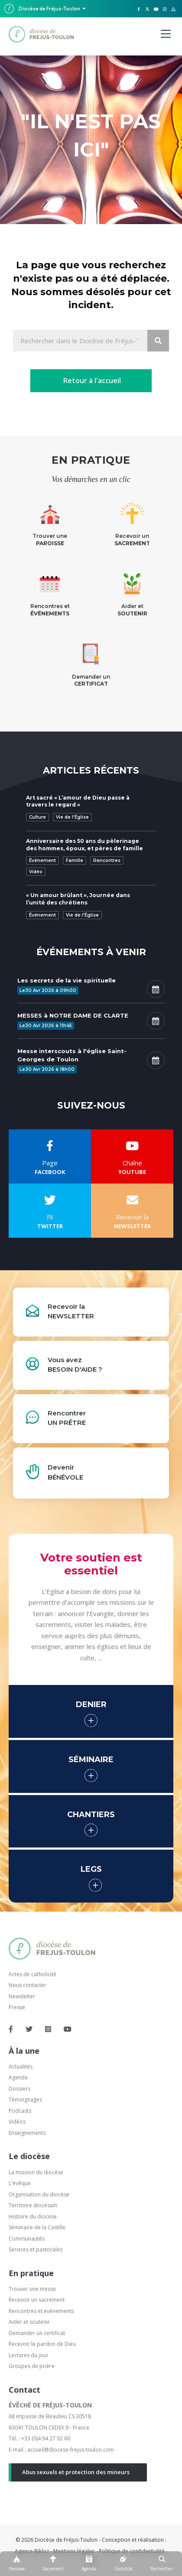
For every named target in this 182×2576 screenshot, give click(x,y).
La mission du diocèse (36, 2172)
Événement (42, 860)
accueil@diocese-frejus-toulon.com (70, 2449)
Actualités (20, 2066)
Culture (37, 817)
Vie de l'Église (72, 817)
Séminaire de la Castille (37, 2227)
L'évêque (20, 2183)
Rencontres (106, 860)
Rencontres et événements (41, 2311)
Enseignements (28, 2133)
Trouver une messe (32, 2289)
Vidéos (17, 2121)
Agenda (18, 2077)
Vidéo (35, 872)
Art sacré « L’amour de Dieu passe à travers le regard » (78, 801)
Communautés (27, 2238)
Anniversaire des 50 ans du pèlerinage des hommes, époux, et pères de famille (84, 845)
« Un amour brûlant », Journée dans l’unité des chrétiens (78, 899)
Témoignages (25, 2099)
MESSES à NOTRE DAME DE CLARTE (72, 1015)
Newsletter (22, 1996)
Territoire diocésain (33, 2205)
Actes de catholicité (32, 1974)
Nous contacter (27, 1985)
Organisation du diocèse (39, 2194)
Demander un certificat (37, 2333)
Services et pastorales (35, 2249)
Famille (74, 860)
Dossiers (19, 2088)
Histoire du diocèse (33, 2216)
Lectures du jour (29, 2355)
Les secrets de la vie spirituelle (66, 980)
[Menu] (165, 34)
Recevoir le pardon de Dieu (42, 2344)
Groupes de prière (32, 2366)
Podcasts (20, 2110)
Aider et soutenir (29, 2322)
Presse (17, 2007)
